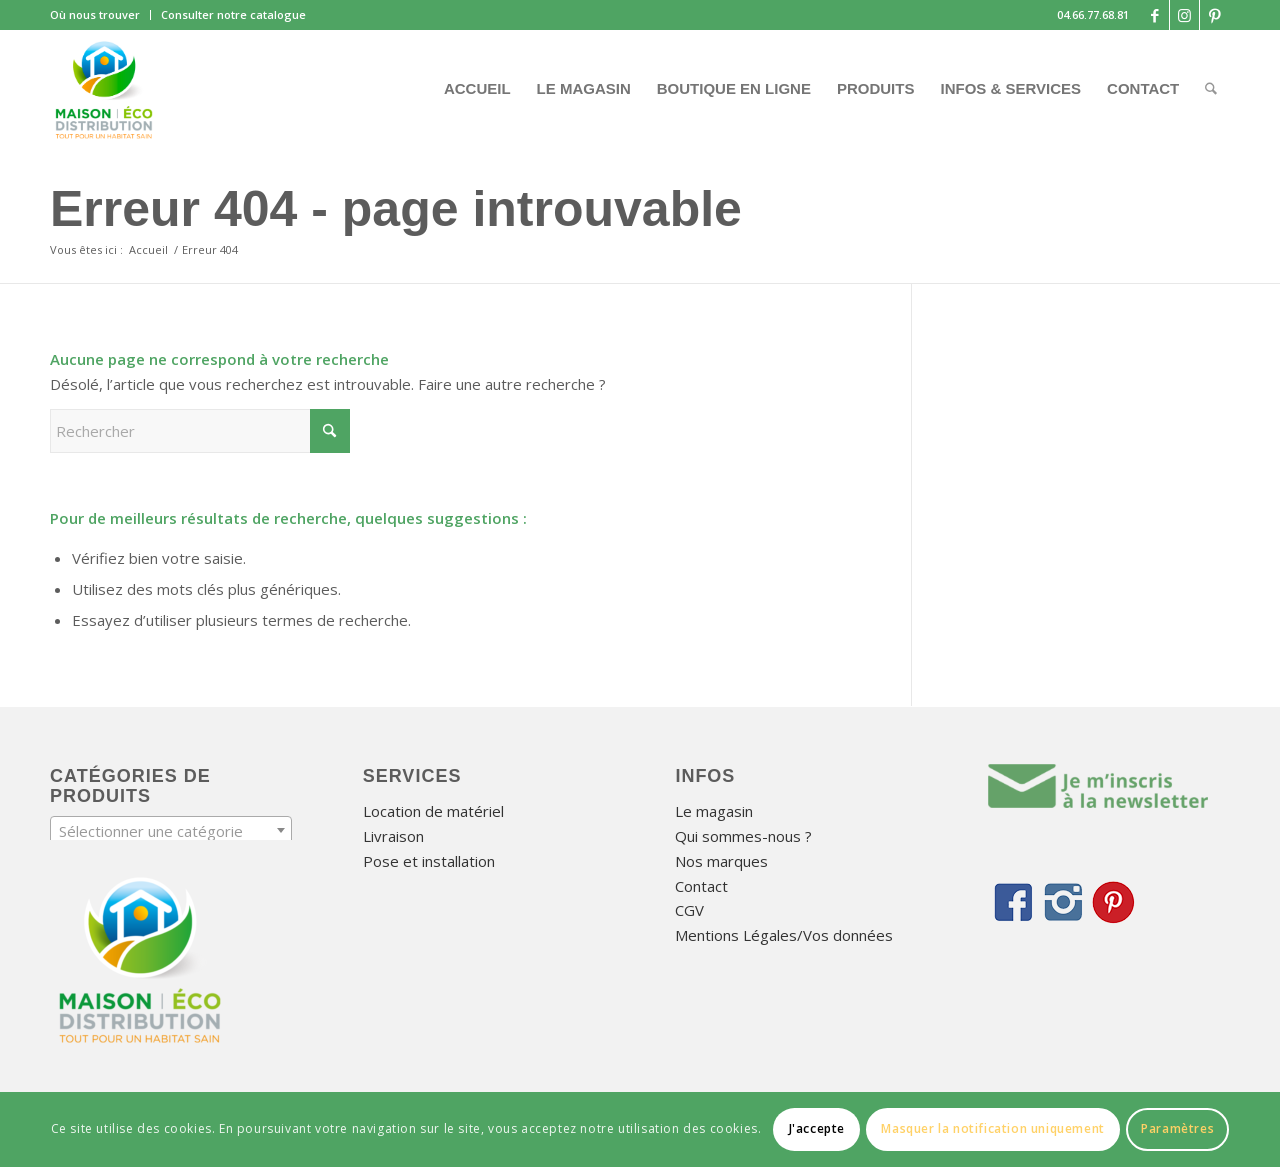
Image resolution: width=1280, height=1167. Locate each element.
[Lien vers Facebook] (1154, 15)
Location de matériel (433, 811)
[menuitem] (100, 15)
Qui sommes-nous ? (743, 836)
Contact (701, 886)
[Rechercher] (1211, 89)
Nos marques (721, 861)
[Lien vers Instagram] (1184, 15)
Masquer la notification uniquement (992, 1128)
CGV (689, 910)
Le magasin (714, 811)
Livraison (393, 836)
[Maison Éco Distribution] (104, 89)
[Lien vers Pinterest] (1215, 15)
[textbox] (171, 831)
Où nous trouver (95, 14)
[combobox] (171, 830)
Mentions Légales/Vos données (784, 935)
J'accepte (817, 1128)
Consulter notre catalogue (233, 14)
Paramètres (1177, 1128)
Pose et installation (429, 861)
